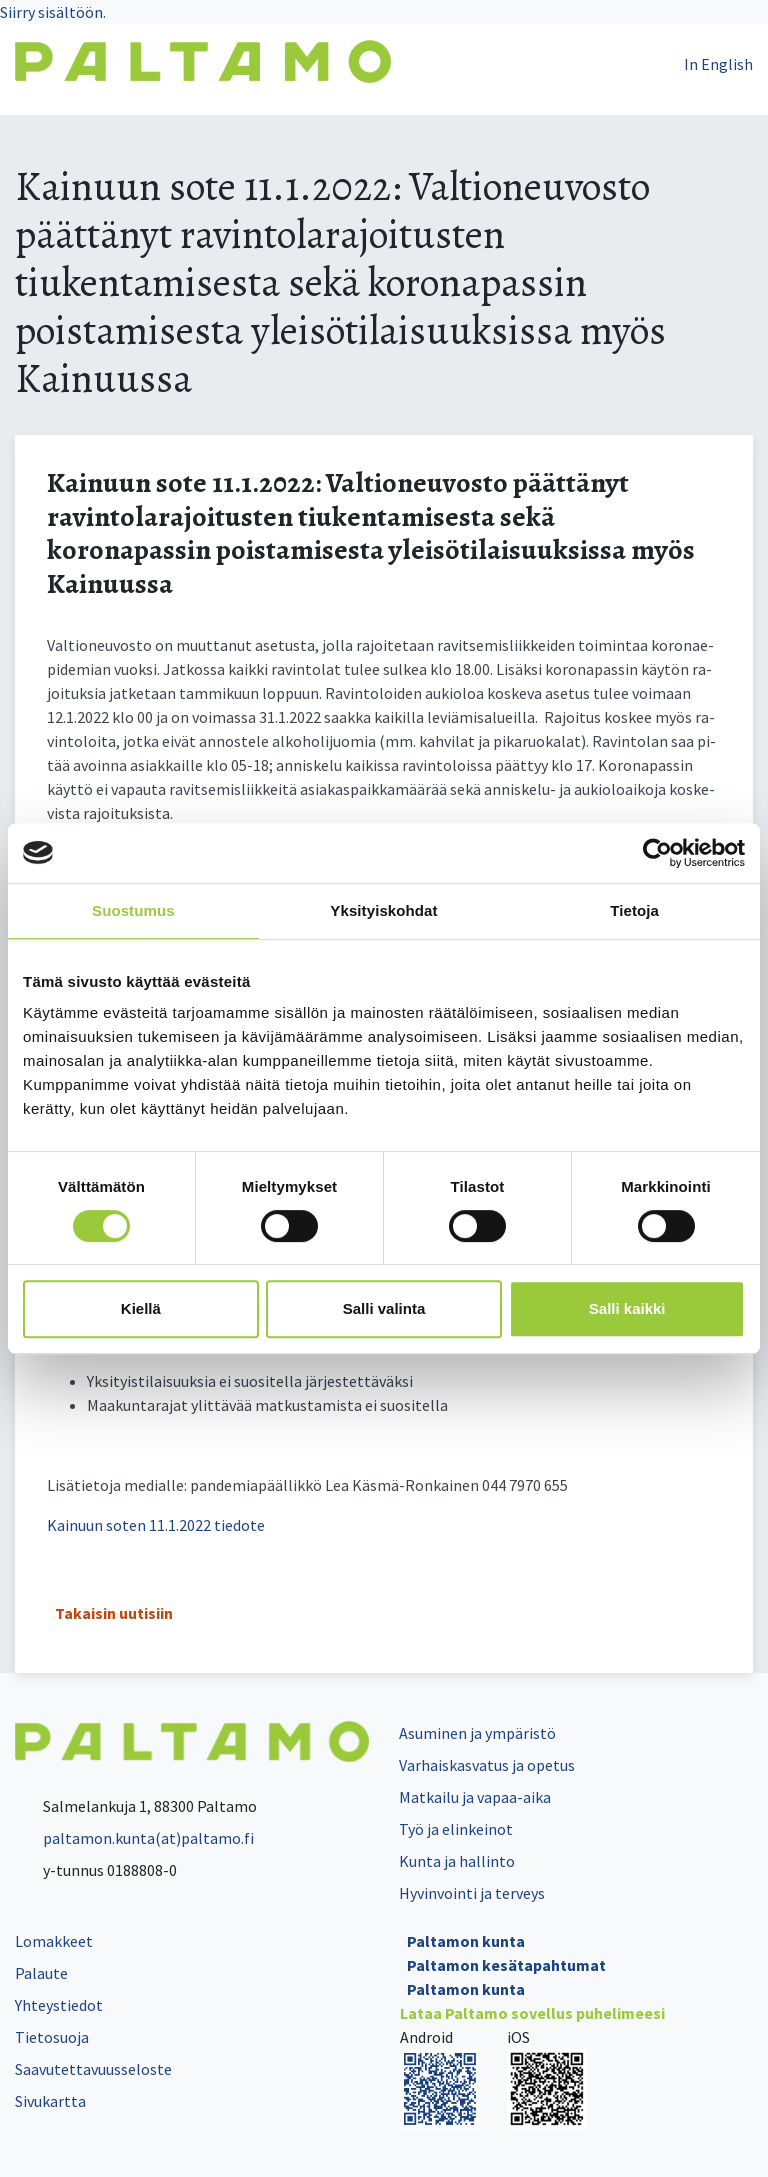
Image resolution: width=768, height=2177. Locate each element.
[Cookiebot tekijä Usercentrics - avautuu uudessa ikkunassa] (657, 853)
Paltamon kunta (466, 1941)
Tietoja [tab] (634, 910)
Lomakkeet (54, 1941)
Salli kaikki (627, 1308)
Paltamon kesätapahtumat (506, 1965)
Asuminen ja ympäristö (477, 1733)
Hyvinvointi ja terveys (472, 1893)
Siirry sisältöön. (53, 12)
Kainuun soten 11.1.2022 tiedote (156, 1525)
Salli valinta (384, 1308)
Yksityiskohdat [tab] (383, 910)
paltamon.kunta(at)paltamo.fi (134, 1838)
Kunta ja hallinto (457, 1861)
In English (718, 64)
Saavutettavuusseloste (93, 2069)
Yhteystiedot (59, 2005)
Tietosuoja (52, 2037)
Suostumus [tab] (133, 910)
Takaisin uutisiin (114, 1613)
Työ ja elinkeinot (456, 1829)
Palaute (41, 1973)
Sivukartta (50, 2101)
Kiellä (141, 1308)
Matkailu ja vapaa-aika (475, 1797)
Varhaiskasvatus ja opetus (487, 1765)
